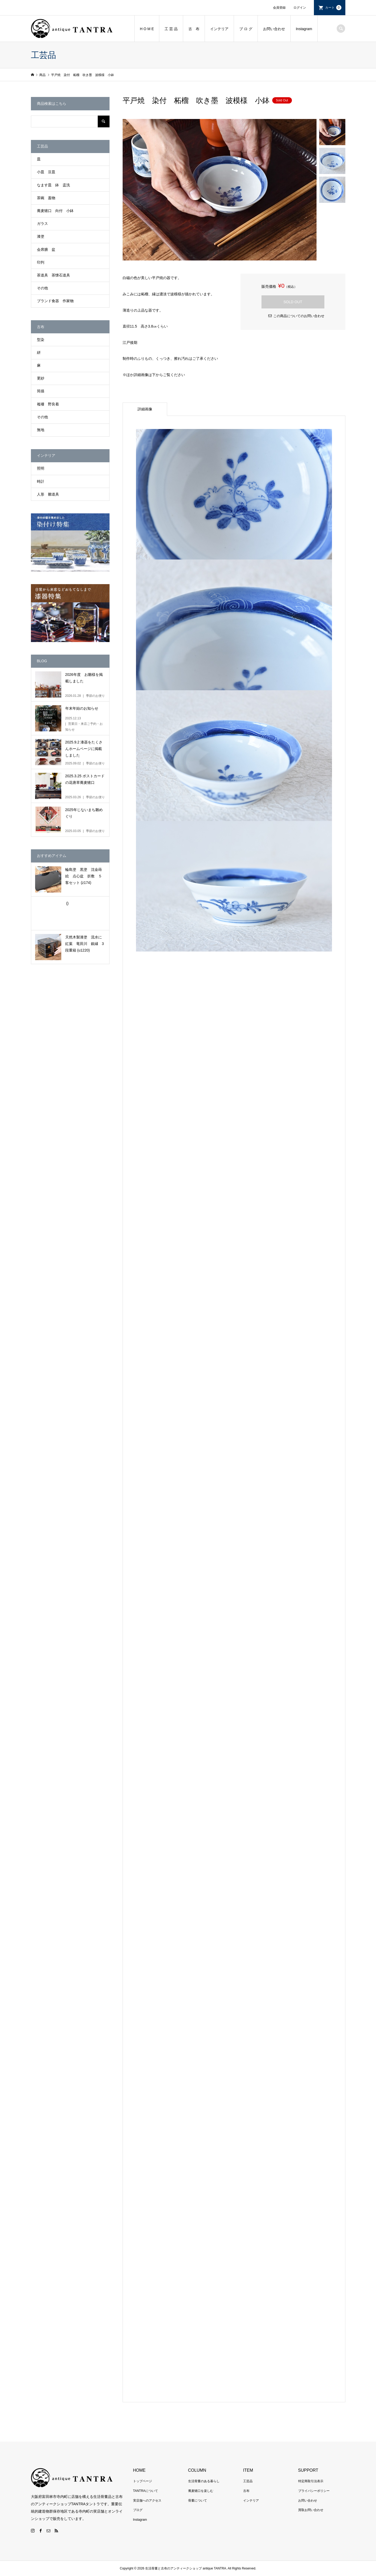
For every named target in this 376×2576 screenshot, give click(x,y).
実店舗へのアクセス (147, 2500)
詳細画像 (145, 409)
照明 (40, 468)
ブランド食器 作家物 (55, 301)
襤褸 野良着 (48, 404)
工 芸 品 (171, 29)
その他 (42, 288)
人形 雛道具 (48, 494)
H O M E (147, 29)
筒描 (40, 391)
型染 (40, 340)
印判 (40, 262)
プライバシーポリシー (314, 2491)
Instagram (304, 29)
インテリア (219, 29)
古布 (246, 2491)
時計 (40, 481)
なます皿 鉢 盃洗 (53, 185)
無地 (40, 430)
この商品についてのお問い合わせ (298, 316)
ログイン (299, 7)
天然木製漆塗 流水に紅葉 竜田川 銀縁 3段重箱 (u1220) (84, 943)
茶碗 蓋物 (46, 198)
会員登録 (279, 7)
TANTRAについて (145, 2491)
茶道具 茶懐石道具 (53, 275)
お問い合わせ (274, 29)
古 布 (193, 29)
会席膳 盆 (46, 249)
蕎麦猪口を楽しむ (200, 2491)
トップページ (142, 2481)
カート (333, 7)
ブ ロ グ (245, 29)
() (67, 903)
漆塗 (40, 236)
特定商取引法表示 (310, 2481)
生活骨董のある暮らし (204, 2481)
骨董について (197, 2500)
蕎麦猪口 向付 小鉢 (55, 211)
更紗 (40, 378)
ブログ (138, 2510)
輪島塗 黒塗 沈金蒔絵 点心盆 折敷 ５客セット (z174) (83, 876)
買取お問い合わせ (310, 2510)
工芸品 (248, 2481)
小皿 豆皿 (46, 172)
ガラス (42, 223)
